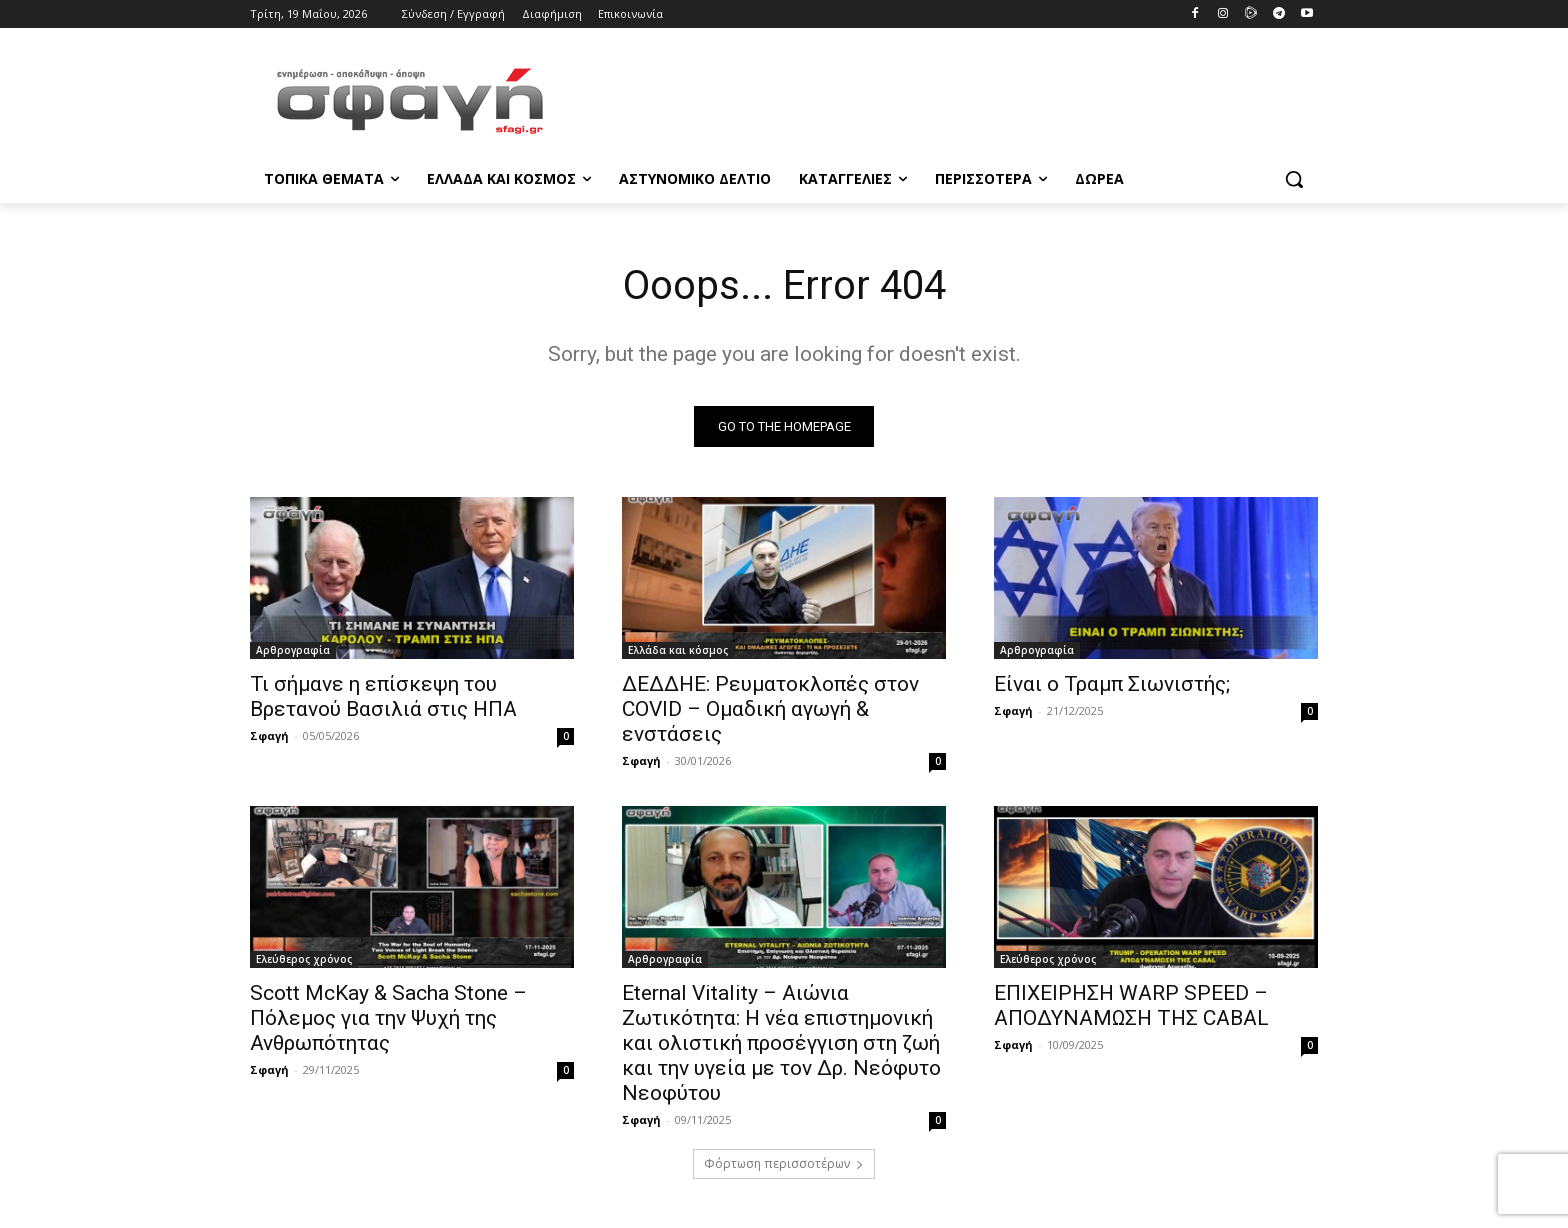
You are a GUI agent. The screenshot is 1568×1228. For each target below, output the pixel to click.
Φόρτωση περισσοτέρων (784, 1163)
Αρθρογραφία (293, 650)
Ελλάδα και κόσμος (678, 650)
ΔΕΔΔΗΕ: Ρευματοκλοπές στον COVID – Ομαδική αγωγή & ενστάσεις (770, 709)
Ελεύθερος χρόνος (304, 959)
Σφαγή (269, 735)
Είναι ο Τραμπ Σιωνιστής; (1112, 684)
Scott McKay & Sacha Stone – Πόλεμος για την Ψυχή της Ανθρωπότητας (388, 1018)
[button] (1294, 179)
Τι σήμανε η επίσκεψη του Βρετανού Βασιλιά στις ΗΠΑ (383, 696)
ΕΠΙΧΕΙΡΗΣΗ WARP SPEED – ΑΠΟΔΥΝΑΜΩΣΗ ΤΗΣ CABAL (1131, 1005)
